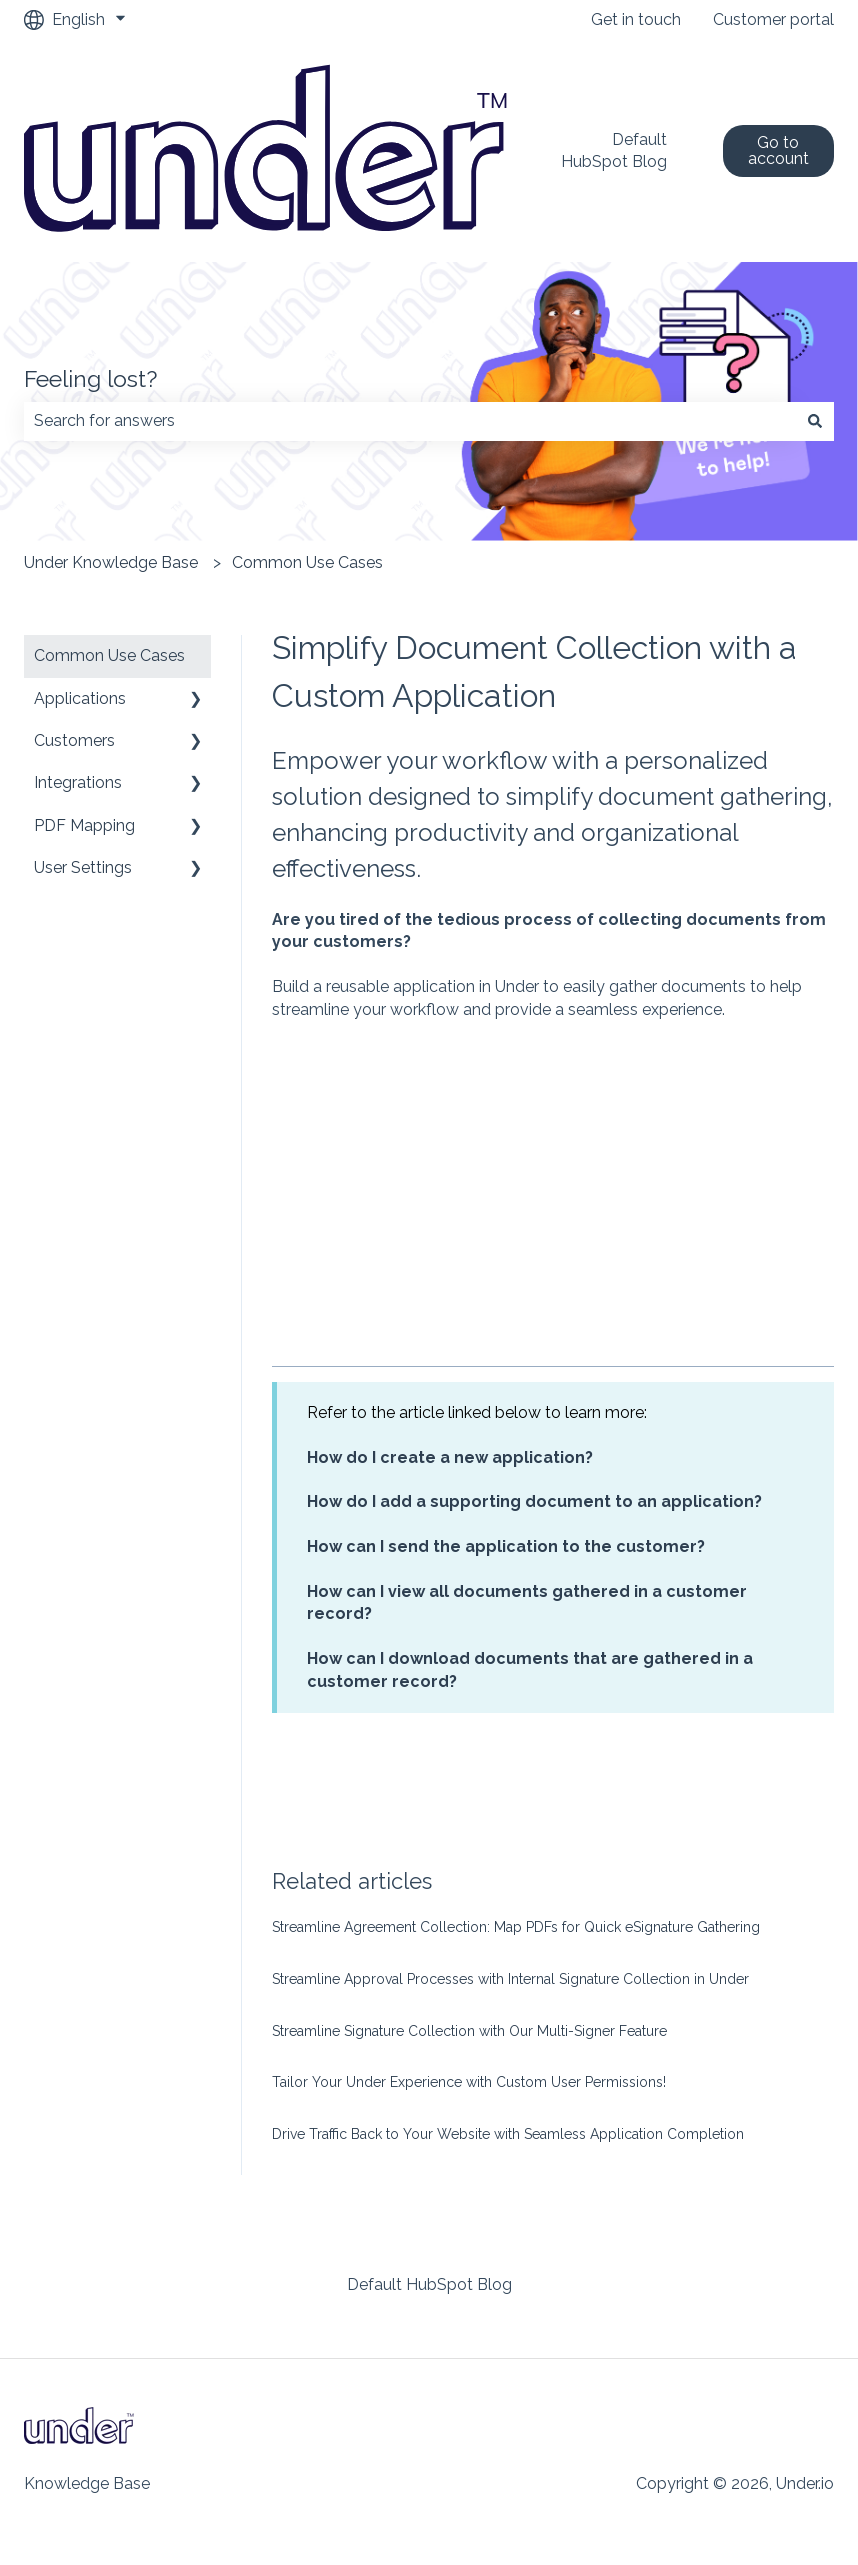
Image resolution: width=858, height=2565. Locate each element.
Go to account (778, 150)
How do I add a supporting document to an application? (534, 1501)
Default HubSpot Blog (614, 150)
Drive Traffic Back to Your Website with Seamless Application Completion (508, 2134)
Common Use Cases (307, 562)
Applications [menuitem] (80, 698)
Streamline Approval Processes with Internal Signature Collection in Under (510, 1979)
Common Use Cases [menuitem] (109, 655)
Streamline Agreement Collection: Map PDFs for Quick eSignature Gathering (516, 1927)
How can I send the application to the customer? (506, 1546)
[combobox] (410, 421)
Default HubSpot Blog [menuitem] (429, 2284)
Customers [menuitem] (74, 740)
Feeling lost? (90, 378)
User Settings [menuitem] (83, 867)
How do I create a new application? (450, 1457)
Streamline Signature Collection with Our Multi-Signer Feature (469, 2031)
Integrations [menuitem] (78, 782)
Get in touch (636, 19)
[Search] (815, 421)
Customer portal (773, 19)
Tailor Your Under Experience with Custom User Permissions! (469, 2082)
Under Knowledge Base (111, 562)
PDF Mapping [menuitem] (84, 825)
